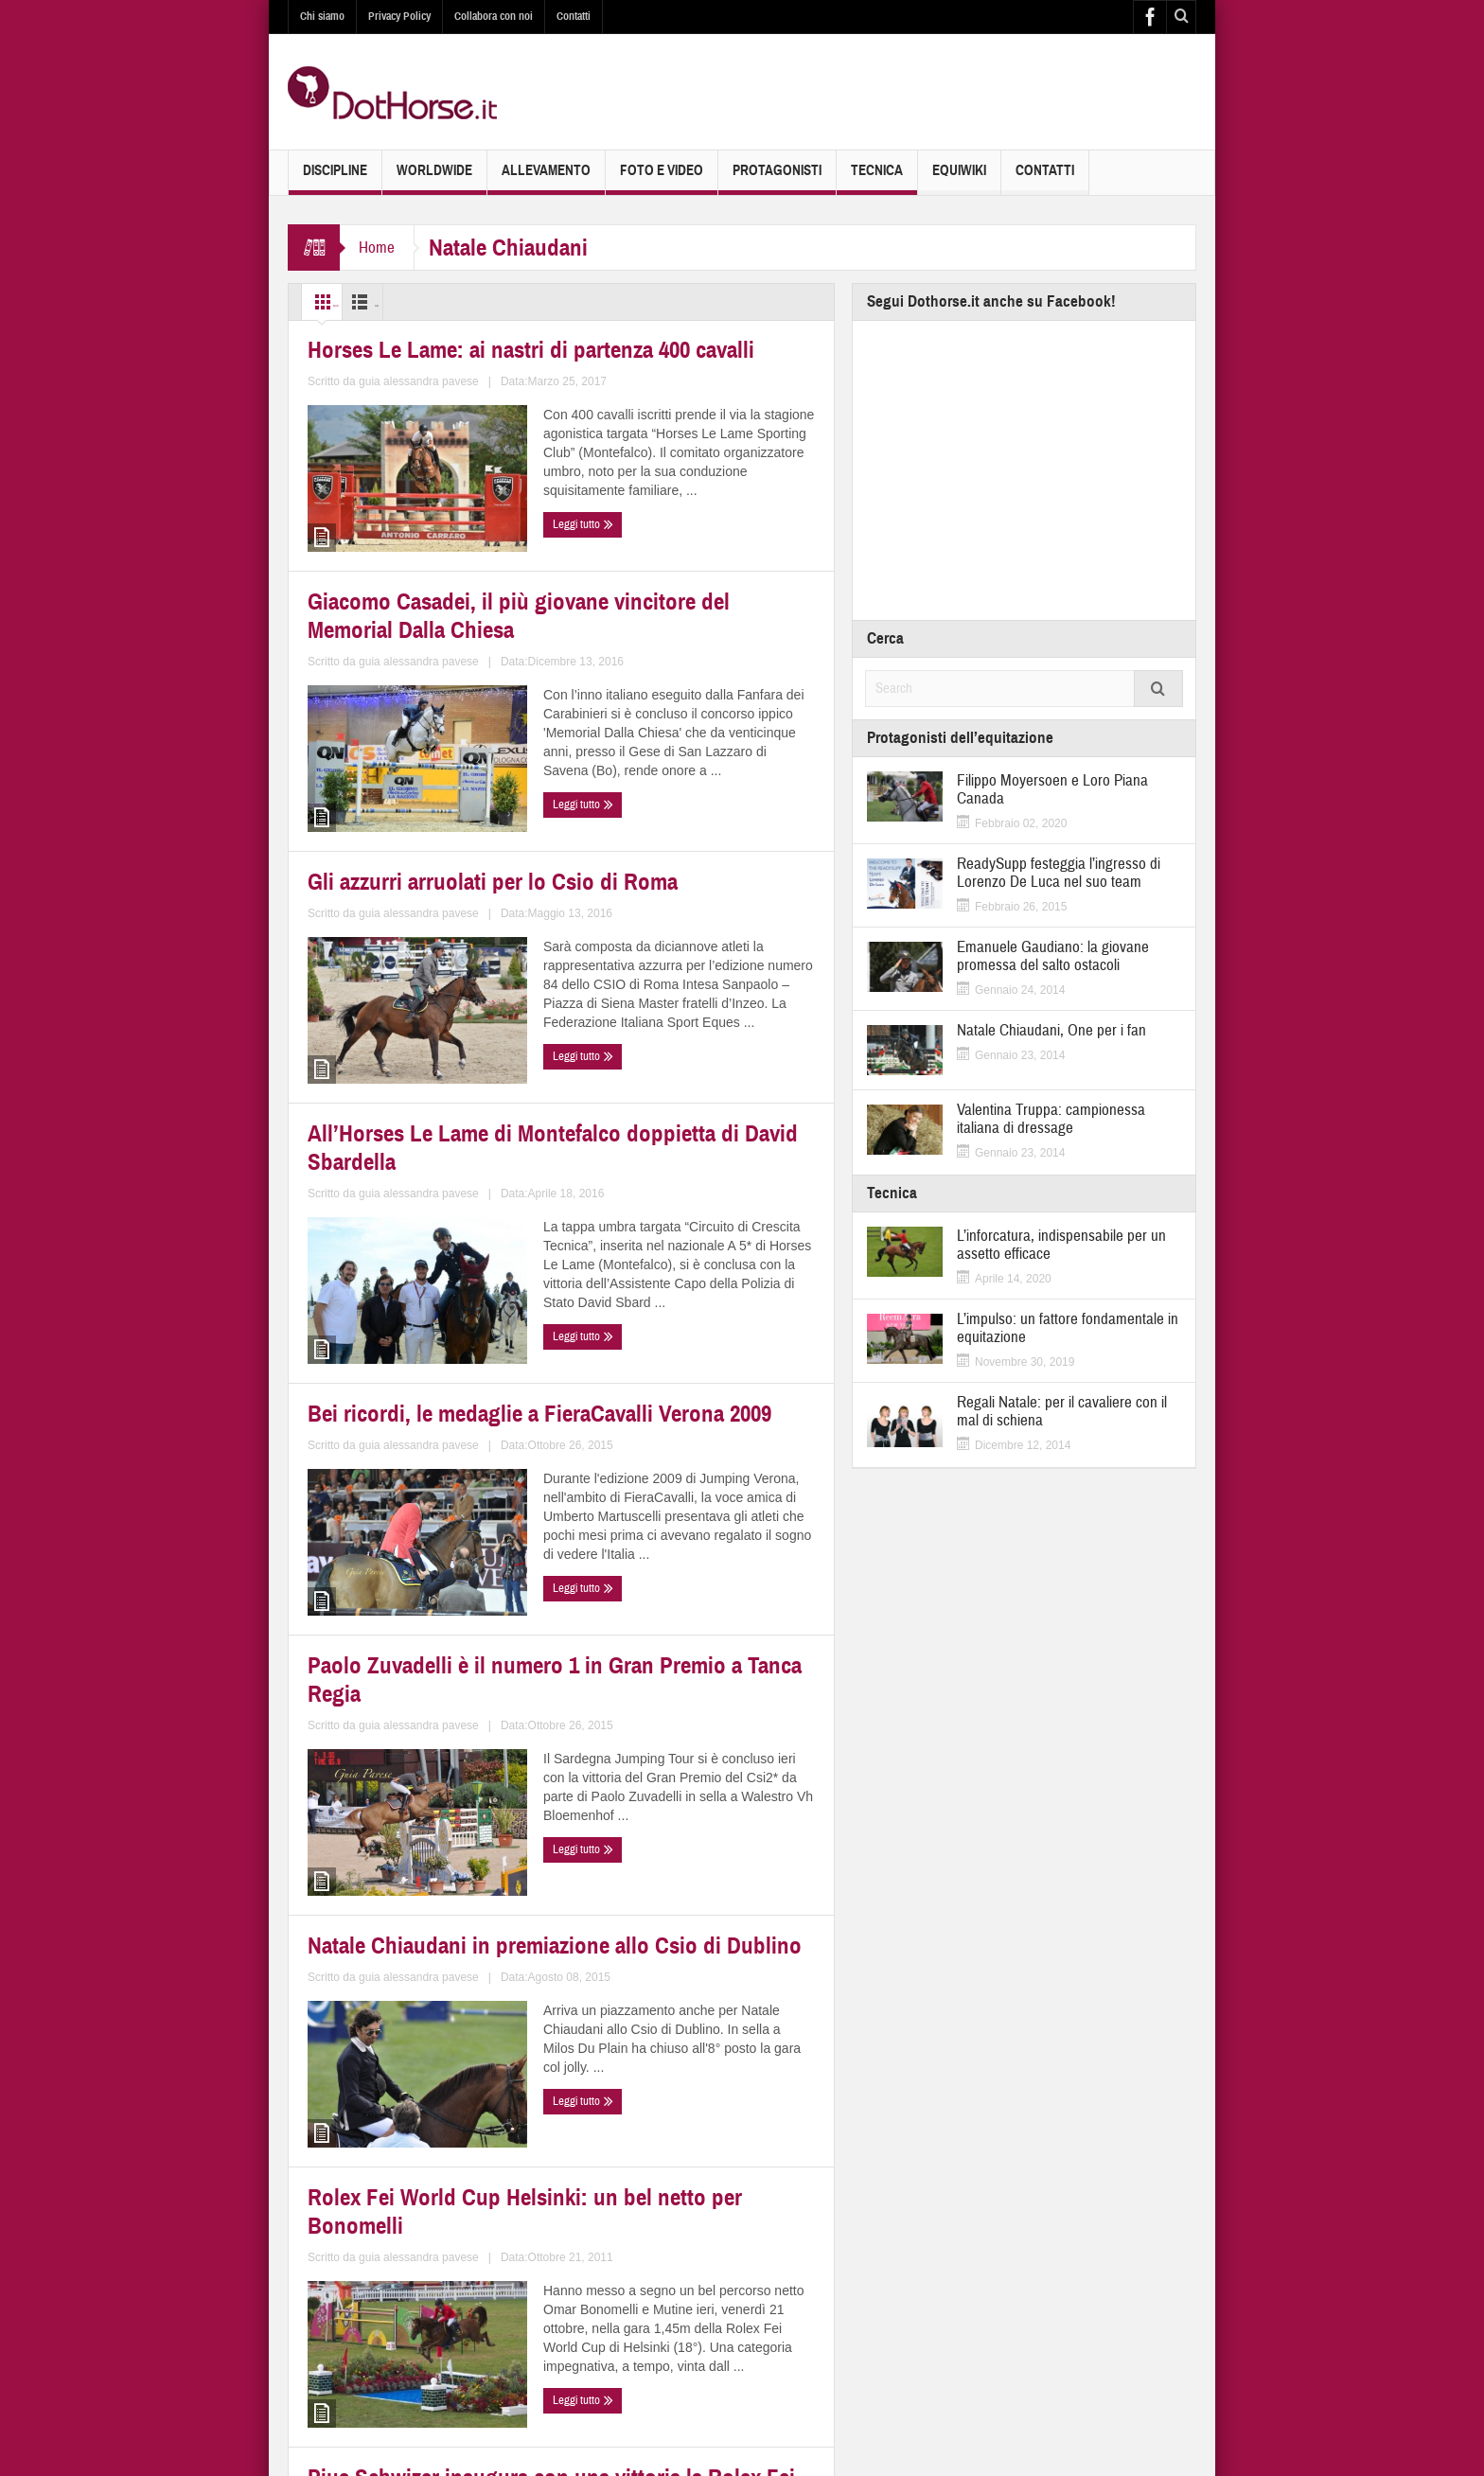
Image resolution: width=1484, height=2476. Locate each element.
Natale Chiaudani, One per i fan (1051, 1030)
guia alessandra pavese (465, 644)
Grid (334, 302)
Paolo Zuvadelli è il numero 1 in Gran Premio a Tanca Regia (686, 1334)
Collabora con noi (493, 16)
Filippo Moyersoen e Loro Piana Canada (1052, 789)
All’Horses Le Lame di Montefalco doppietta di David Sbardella (694, 945)
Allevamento (546, 178)
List (405, 302)
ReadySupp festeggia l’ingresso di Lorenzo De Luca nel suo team (1058, 873)
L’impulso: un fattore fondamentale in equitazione (1067, 1328)
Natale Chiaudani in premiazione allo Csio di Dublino (418, 1723)
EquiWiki (959, 178)
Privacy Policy (399, 16)
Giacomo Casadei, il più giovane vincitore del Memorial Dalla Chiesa (689, 543)
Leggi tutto (342, 681)
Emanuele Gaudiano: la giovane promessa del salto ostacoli (1053, 956)
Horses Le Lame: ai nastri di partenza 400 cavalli (402, 532)
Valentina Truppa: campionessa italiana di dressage (1051, 1119)
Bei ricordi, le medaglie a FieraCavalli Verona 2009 (390, 1334)
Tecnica (877, 178)
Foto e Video (661, 178)
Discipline (335, 178)
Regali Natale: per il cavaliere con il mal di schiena (1062, 1411)
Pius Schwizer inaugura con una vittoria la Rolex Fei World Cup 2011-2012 (418, 2124)
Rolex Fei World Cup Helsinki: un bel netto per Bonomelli (692, 1723)
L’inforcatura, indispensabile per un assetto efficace (1061, 1245)
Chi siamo (322, 16)
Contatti (573, 16)
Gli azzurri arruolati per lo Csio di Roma (419, 945)
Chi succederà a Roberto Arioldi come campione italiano (688, 2113)
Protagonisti (777, 178)
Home (377, 247)
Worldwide (434, 178)
